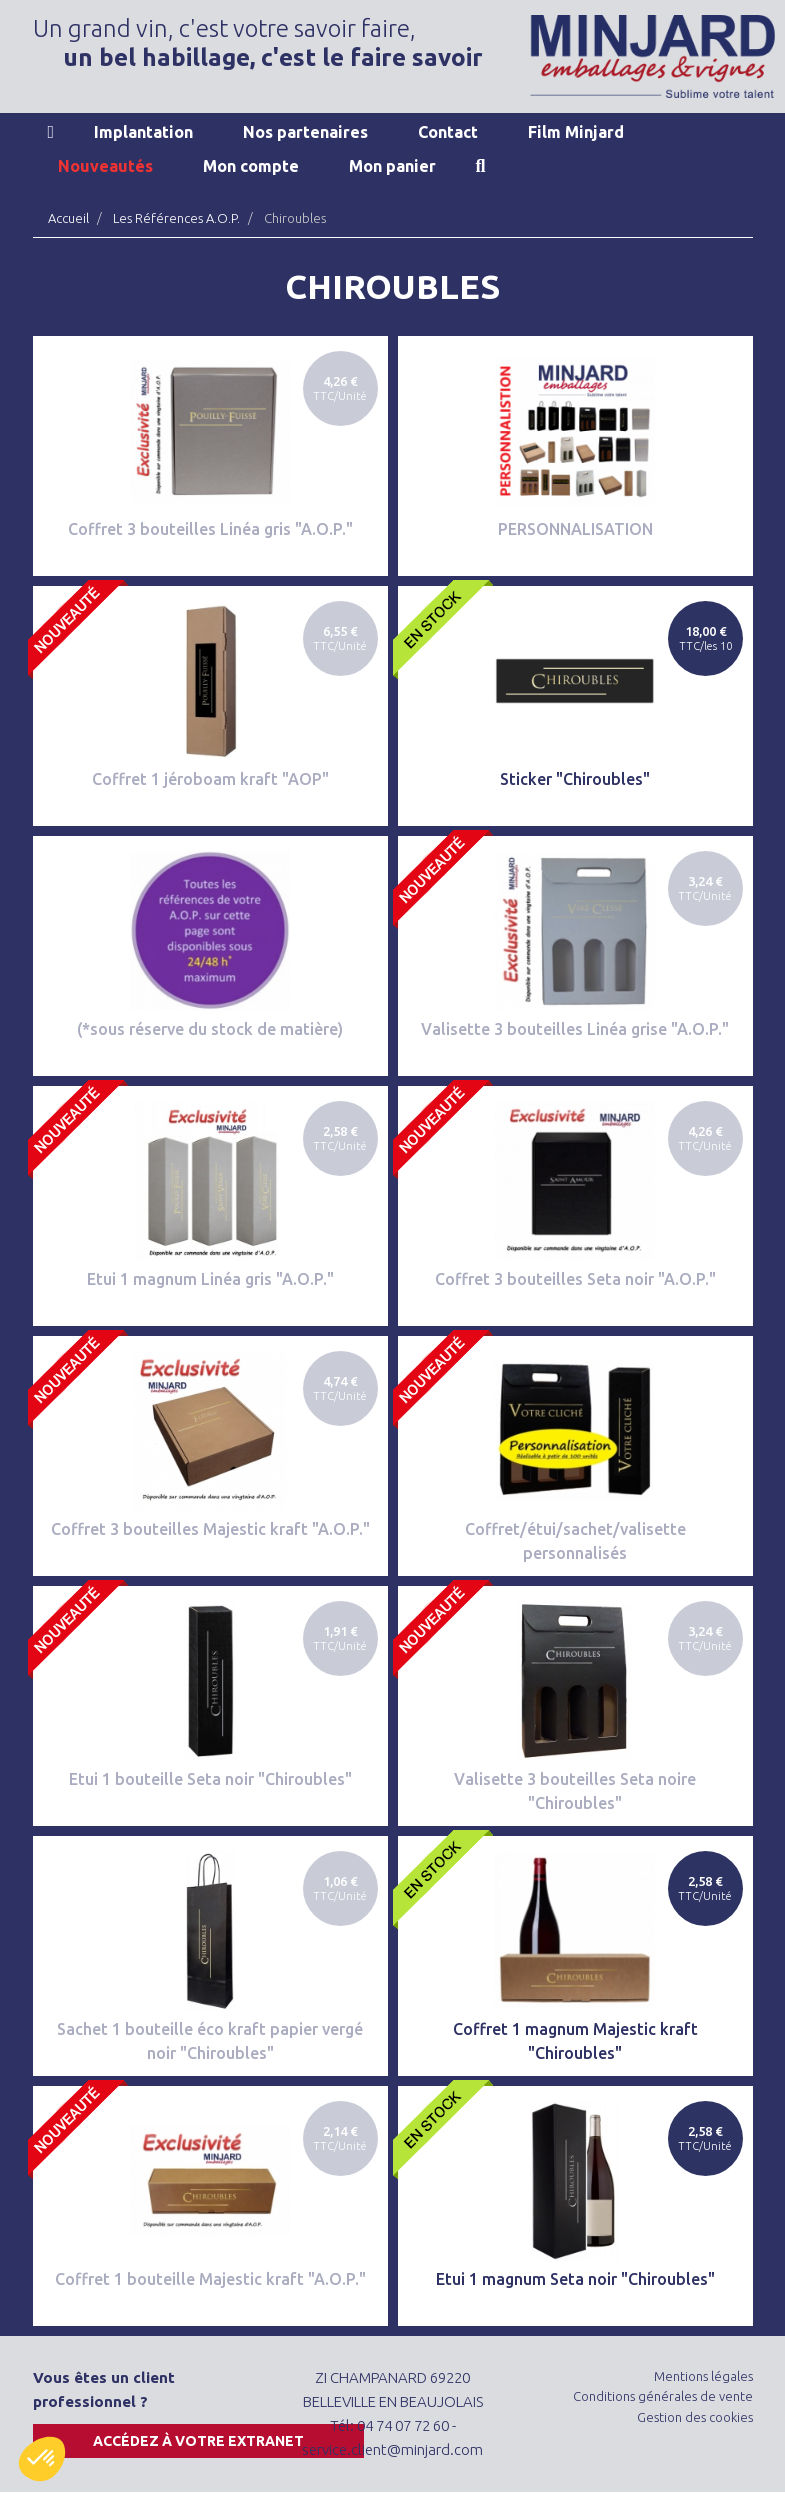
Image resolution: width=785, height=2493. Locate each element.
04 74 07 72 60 (403, 2425)
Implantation (143, 132)
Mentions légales (703, 2376)
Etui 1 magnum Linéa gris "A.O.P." (210, 1279)
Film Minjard (576, 132)
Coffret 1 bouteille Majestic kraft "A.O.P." (210, 2279)
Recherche (481, 166)
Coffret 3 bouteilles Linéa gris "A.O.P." (210, 529)
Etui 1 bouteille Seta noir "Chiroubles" (210, 1779)
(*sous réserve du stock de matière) (210, 1029)
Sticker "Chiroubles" (575, 779)
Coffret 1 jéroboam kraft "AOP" (210, 779)
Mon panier (392, 166)
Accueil (51, 132)
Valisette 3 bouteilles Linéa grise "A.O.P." (575, 1029)
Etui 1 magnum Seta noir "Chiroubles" (575, 2279)
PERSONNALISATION (575, 529)
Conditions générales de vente (663, 2396)
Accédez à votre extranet (198, 2441)
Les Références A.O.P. (176, 218)
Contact (448, 132)
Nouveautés (105, 166)
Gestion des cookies (695, 2417)
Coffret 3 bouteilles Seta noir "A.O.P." (575, 1279)
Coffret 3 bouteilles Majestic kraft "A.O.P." (210, 1529)
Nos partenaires (305, 132)
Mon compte (251, 166)
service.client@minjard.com (392, 2449)
